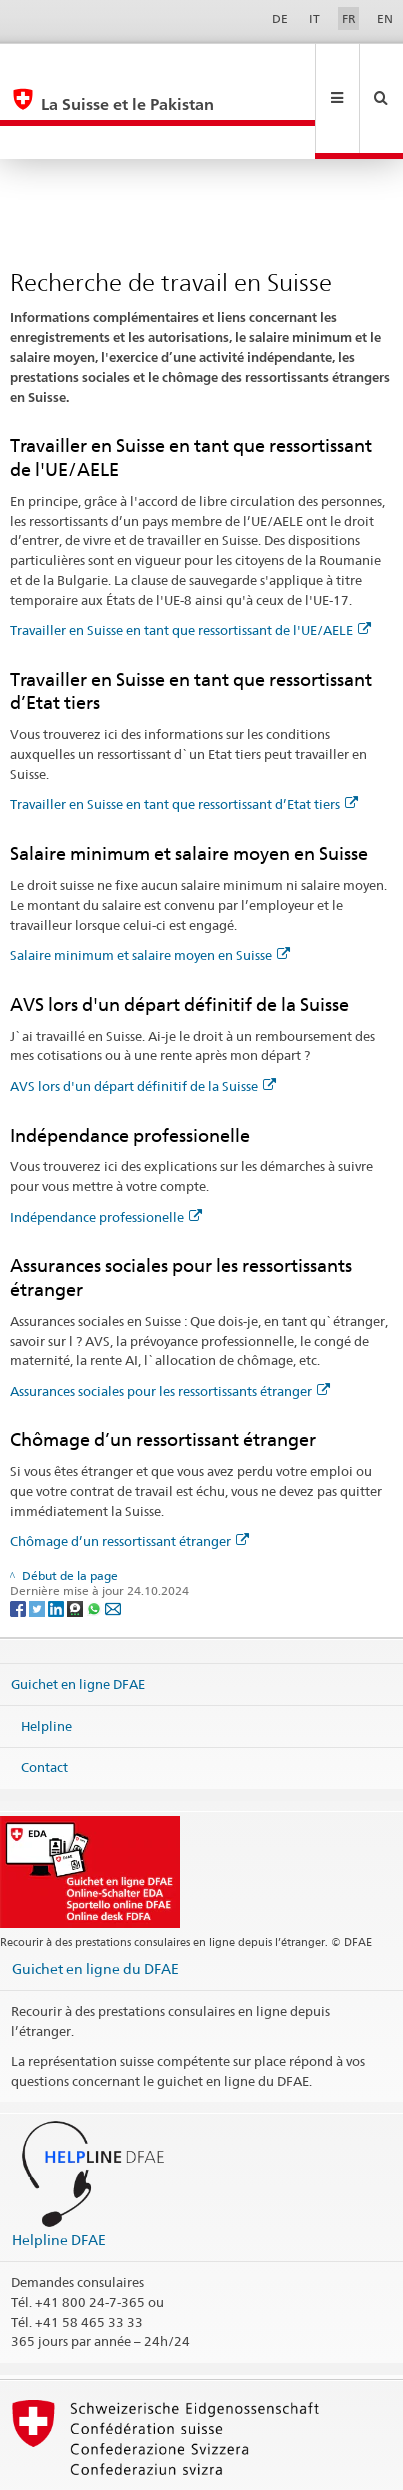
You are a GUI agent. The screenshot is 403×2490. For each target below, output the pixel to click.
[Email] (113, 1540)
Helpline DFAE (59, 2172)
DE (280, 18)
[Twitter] (38, 1540)
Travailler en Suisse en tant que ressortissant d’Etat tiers (184, 737)
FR (349, 18)
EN (385, 18)
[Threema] (76, 1540)
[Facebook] (19, 1540)
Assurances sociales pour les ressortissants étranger (170, 1324)
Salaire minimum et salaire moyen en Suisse (150, 888)
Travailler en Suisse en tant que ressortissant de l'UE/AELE (190, 563)
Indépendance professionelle (106, 1150)
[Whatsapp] (95, 1540)
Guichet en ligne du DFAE (95, 1901)
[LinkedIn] (57, 1540)
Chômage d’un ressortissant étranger (129, 1474)
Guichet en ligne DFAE (78, 1617)
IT (314, 18)
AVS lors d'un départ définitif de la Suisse (143, 1019)
